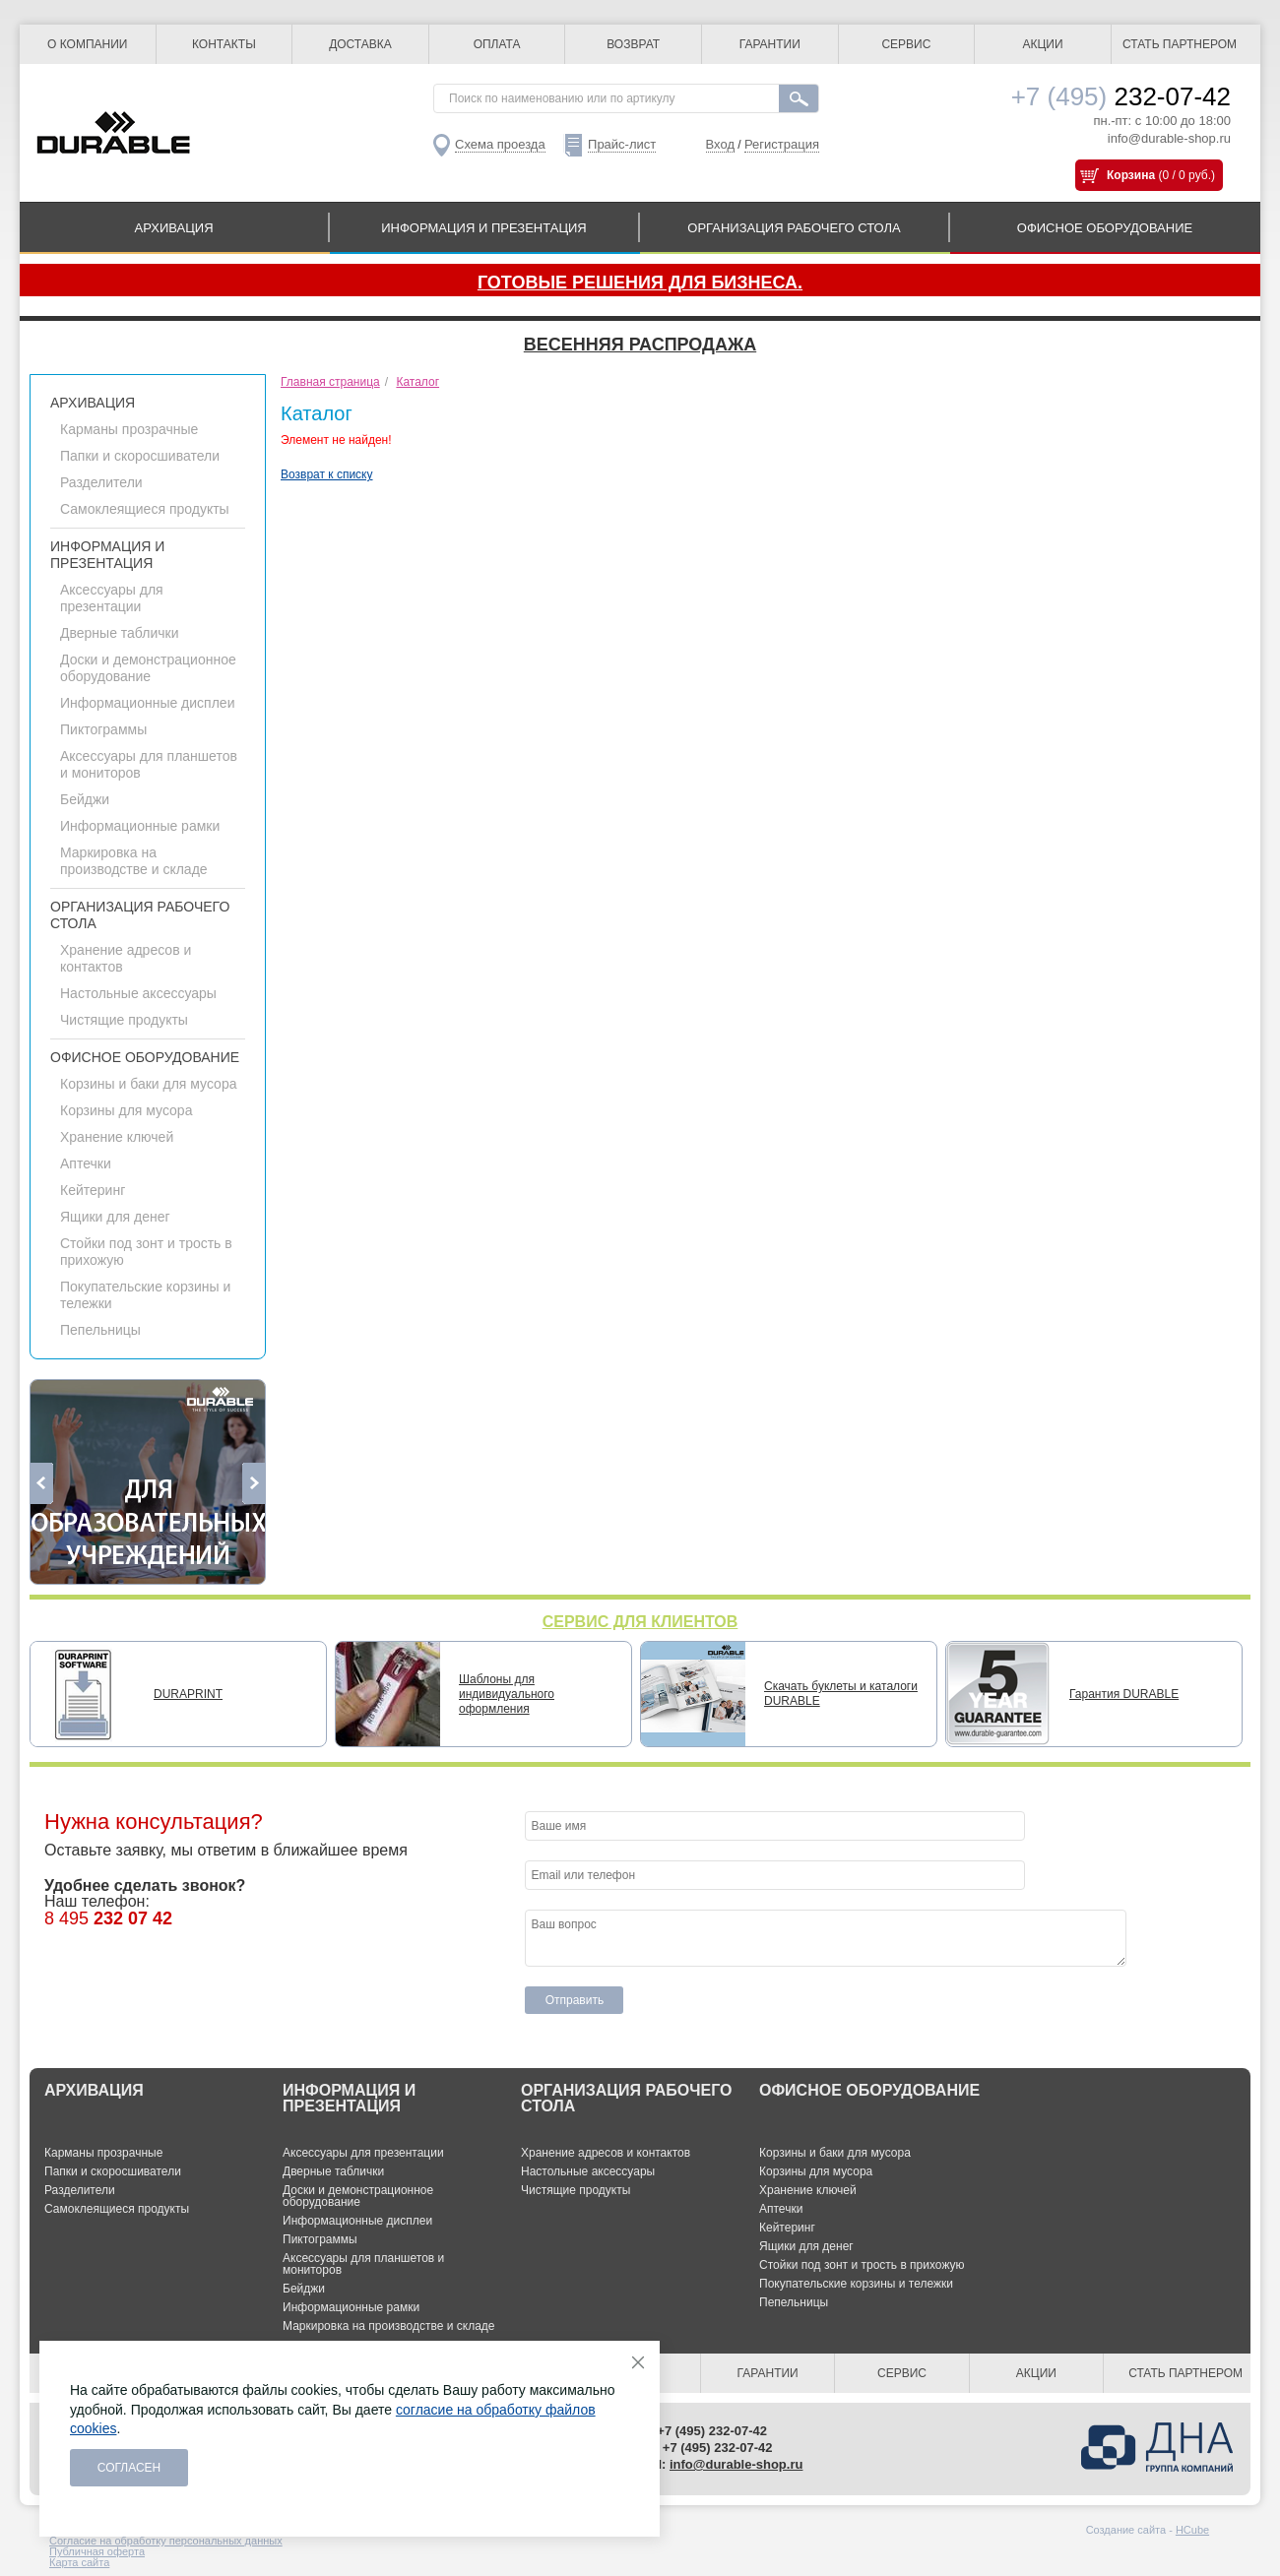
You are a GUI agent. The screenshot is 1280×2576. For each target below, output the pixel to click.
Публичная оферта (97, 2551)
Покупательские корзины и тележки (856, 2284)
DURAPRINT (188, 1694)
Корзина (1131, 175)
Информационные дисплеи (147, 703)
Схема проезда (500, 144)
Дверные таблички (119, 633)
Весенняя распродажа (640, 344)
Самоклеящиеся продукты (144, 509)
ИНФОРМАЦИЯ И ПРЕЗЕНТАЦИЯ (484, 227)
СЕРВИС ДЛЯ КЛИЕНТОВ (640, 1621)
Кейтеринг (92, 1190)
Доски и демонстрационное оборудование (148, 668)
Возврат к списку (327, 474)
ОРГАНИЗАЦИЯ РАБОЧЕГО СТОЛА (793, 227)
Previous (42, 1483)
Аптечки (85, 1163)
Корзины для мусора (126, 1110)
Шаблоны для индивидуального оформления (506, 1694)
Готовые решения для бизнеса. (640, 282)
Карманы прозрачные (129, 429)
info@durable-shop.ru (1169, 138)
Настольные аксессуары (138, 993)
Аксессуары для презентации (111, 598)
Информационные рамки (140, 826)
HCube (1192, 2530)
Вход (720, 144)
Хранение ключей (116, 1137)
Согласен (129, 2468)
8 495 (108, 1918)
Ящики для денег (115, 1217)
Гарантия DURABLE (1124, 1694)
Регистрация (781, 144)
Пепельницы (100, 1330)
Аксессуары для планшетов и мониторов (363, 2264)
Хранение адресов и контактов (605, 2153)
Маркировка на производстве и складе (134, 861)
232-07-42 (1121, 96)
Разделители (101, 482)
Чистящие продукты (124, 1020)
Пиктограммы (103, 729)
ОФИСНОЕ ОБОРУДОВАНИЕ (1104, 227)
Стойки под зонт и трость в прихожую (862, 2265)
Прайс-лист (622, 144)
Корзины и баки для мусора (148, 1084)
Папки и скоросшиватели (140, 456)
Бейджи (84, 799)
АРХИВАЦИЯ (173, 227)
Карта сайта (79, 2562)
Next (253, 1483)
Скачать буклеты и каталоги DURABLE (841, 1693)
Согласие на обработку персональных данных (166, 2540)
